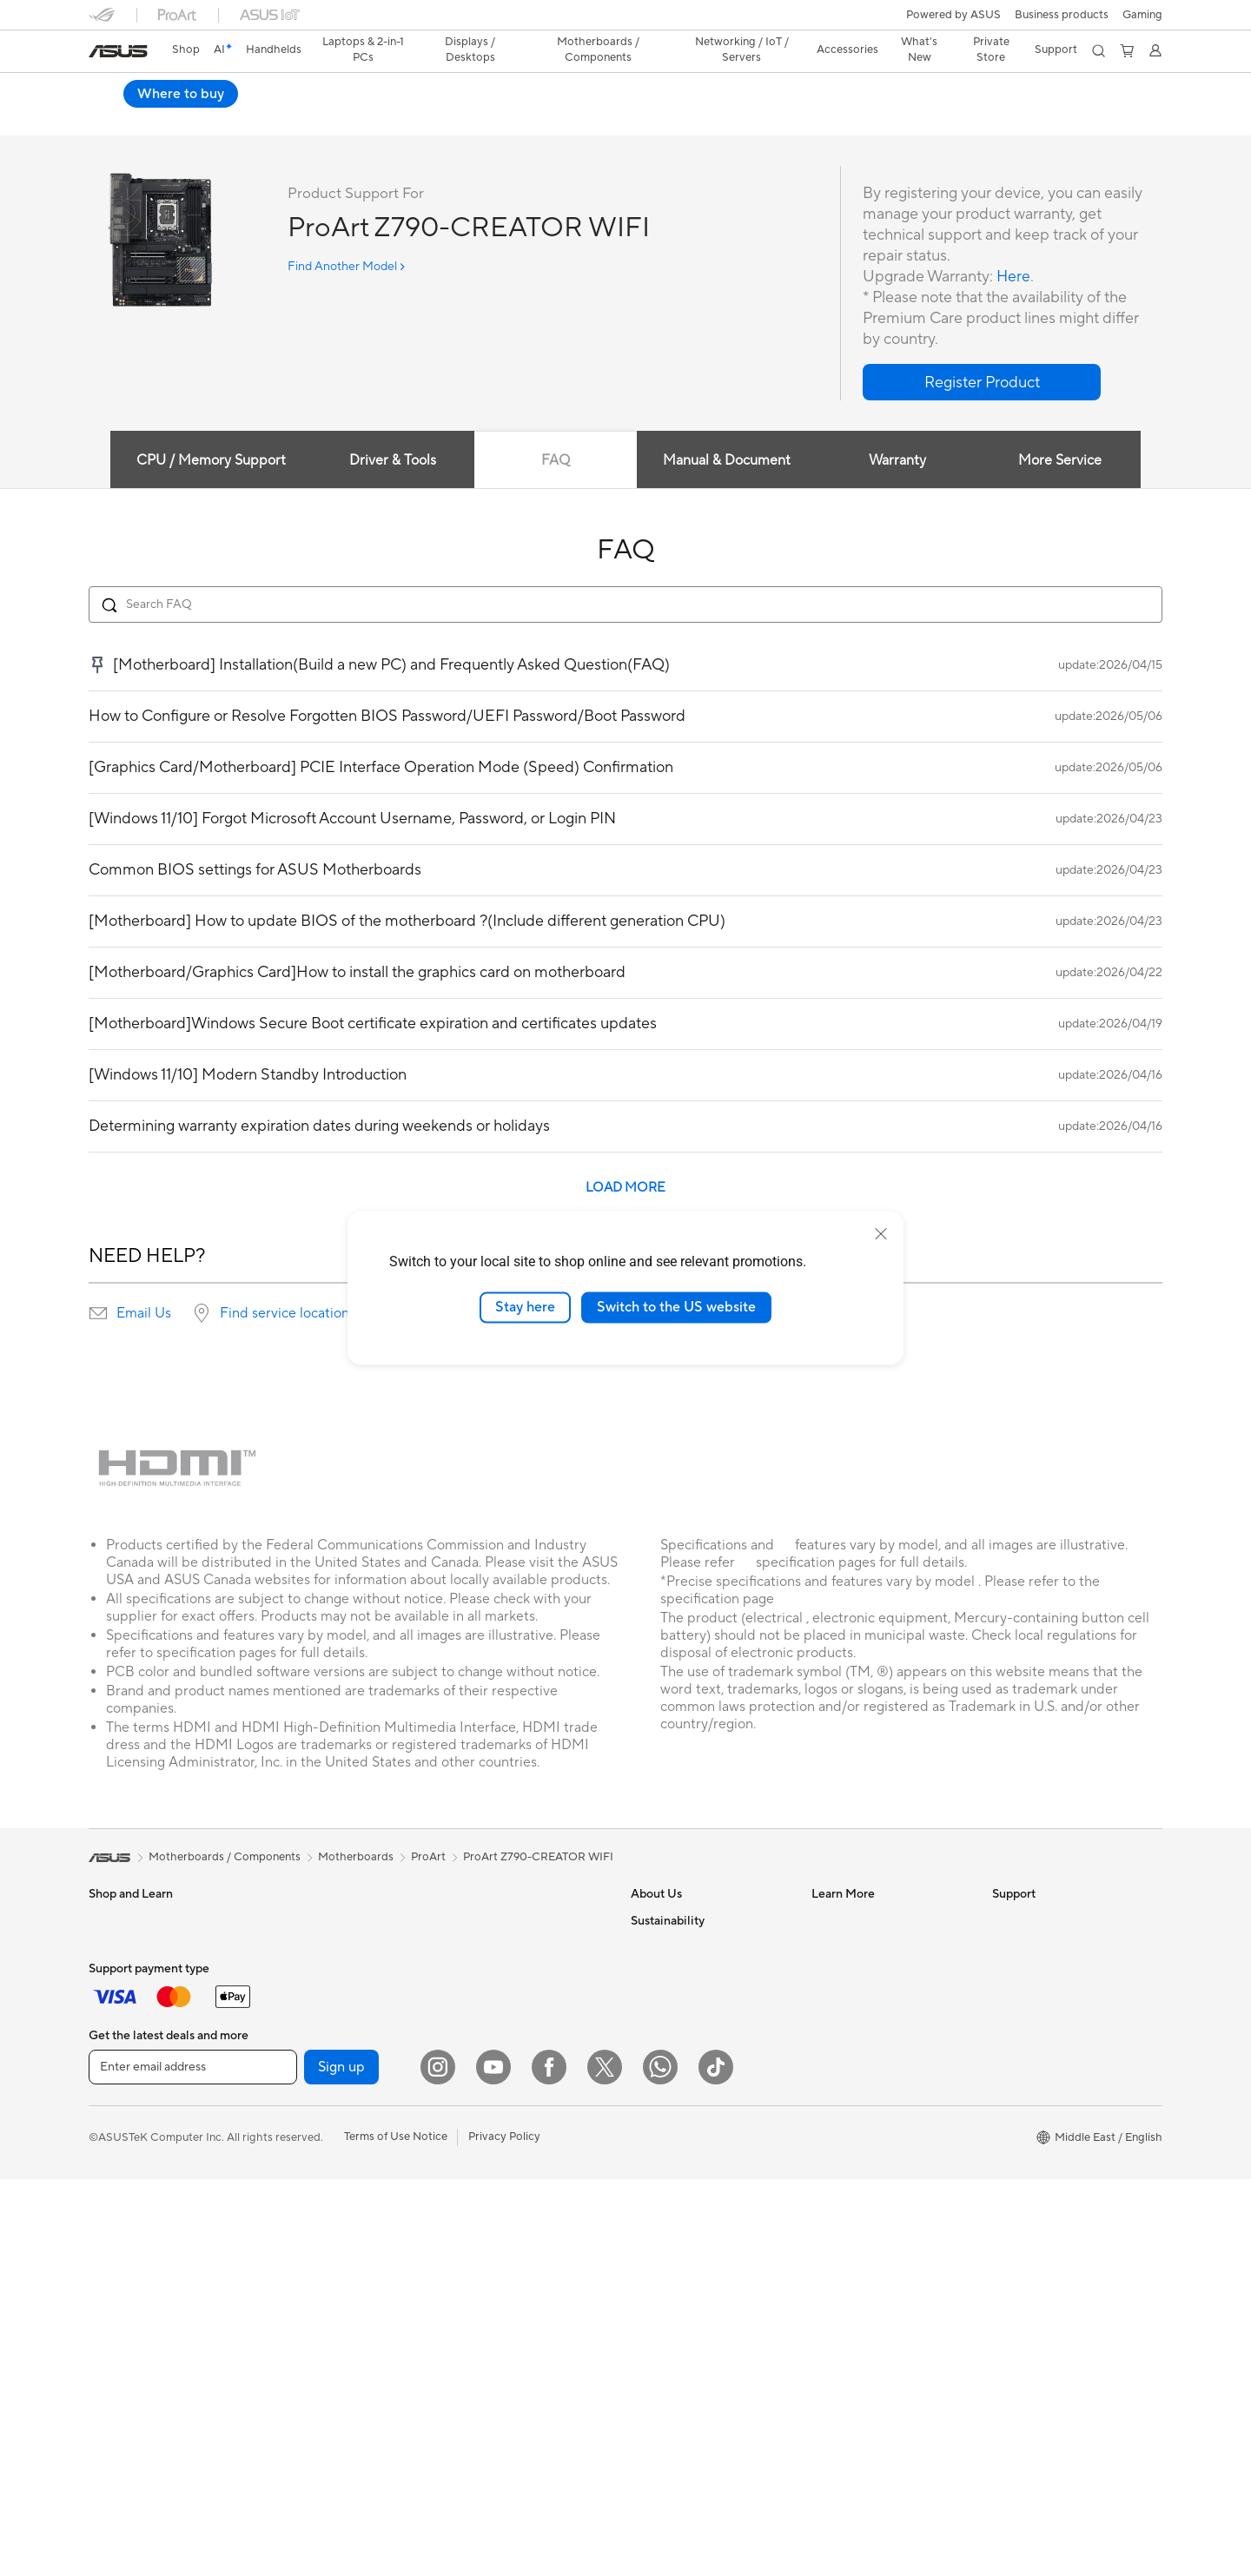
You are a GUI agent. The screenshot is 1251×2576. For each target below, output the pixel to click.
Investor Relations (677, 1973)
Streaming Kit (482, 2196)
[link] (118, 51)
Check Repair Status (1045, 1921)
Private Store (991, 49)
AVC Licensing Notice (867, 2051)
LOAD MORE (625, 1188)
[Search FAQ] (625, 605)
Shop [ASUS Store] (186, 49)
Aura (823, 2130)
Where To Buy (1028, 2103)
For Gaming (119, 2079)
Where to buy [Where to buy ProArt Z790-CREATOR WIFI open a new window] (1105, 93)
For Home (114, 1975)
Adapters (471, 1961)
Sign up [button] (341, 2464)
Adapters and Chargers (507, 2249)
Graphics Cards (308, 2026)
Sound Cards (301, 2130)
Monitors (112, 2132)
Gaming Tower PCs (137, 2236)
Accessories (119, 2315)
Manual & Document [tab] (727, 461)
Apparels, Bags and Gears (513, 2222)
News (645, 1947)
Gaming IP (473, 2327)
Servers (466, 2039)
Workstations (123, 2288)
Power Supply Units (318, 2104)
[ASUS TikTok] (715, 2464)
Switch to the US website (676, 1307)
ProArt (428, 1858)
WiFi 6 (284, 2288)
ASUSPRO (838, 1973)
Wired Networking (494, 1987)
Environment (663, 2209)
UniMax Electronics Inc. (691, 2130)
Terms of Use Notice (395, 2534)
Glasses (288, 1947)
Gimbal (465, 2301)
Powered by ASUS (953, 15)
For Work (112, 2001)
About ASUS (663, 1921)
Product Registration (1046, 1973)
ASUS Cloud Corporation (696, 2103)
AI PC (826, 1921)
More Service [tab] (1061, 461)
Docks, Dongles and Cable (515, 2275)
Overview (111, 118)
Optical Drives (305, 2156)
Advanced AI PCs (856, 2077)
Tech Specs (188, 118)
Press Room (661, 2025)
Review (259, 118)
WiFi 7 (284, 2262)
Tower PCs (116, 2210)
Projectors (115, 2158)
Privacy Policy (504, 2534)
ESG (642, 2235)
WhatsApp (1020, 2156)
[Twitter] (604, 2464)
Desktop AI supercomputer (517, 2065)
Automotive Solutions (867, 1999)
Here (1013, 277)
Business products (1062, 15)
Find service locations (287, 1314)
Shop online (661, 2156)
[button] (1142, 15)
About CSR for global (686, 1999)
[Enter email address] (193, 2464)
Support (323, 118)
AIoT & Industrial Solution (512, 2013)
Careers (651, 2051)
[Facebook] (549, 2464)
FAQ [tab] (554, 461)
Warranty (292, 1921)
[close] (881, 1234)
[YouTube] (493, 2464)
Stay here (525, 1307)
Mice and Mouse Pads (503, 2144)
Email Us (143, 1314)
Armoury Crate (850, 2103)
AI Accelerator (305, 2209)
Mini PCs (111, 2262)
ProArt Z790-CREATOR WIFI (205, 91)
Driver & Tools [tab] (391, 461)
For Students (122, 2053)
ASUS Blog (840, 2025)
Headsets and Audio (499, 2170)
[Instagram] (437, 2464)
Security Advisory (1037, 2051)
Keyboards (475, 2118)
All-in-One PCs (126, 2184)
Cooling (288, 2078)
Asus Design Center (861, 1947)
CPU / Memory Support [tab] (209, 461)
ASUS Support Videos (1049, 2077)
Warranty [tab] (898, 461)
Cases (284, 2052)
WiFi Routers (301, 2314)
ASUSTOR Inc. (668, 2077)
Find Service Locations (1050, 1947)
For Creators (122, 2027)
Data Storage (303, 2183)
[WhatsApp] (660, 2464)
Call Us (1010, 2025)
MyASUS (1015, 2130)
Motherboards (306, 2000)
